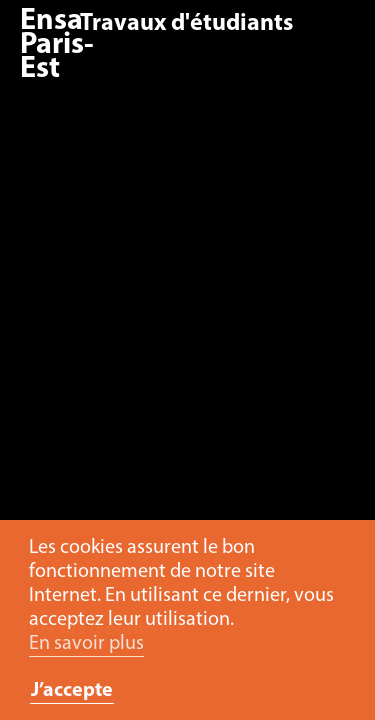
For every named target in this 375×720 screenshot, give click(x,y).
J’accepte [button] (72, 691)
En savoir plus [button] (86, 644)
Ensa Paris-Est (57, 45)
